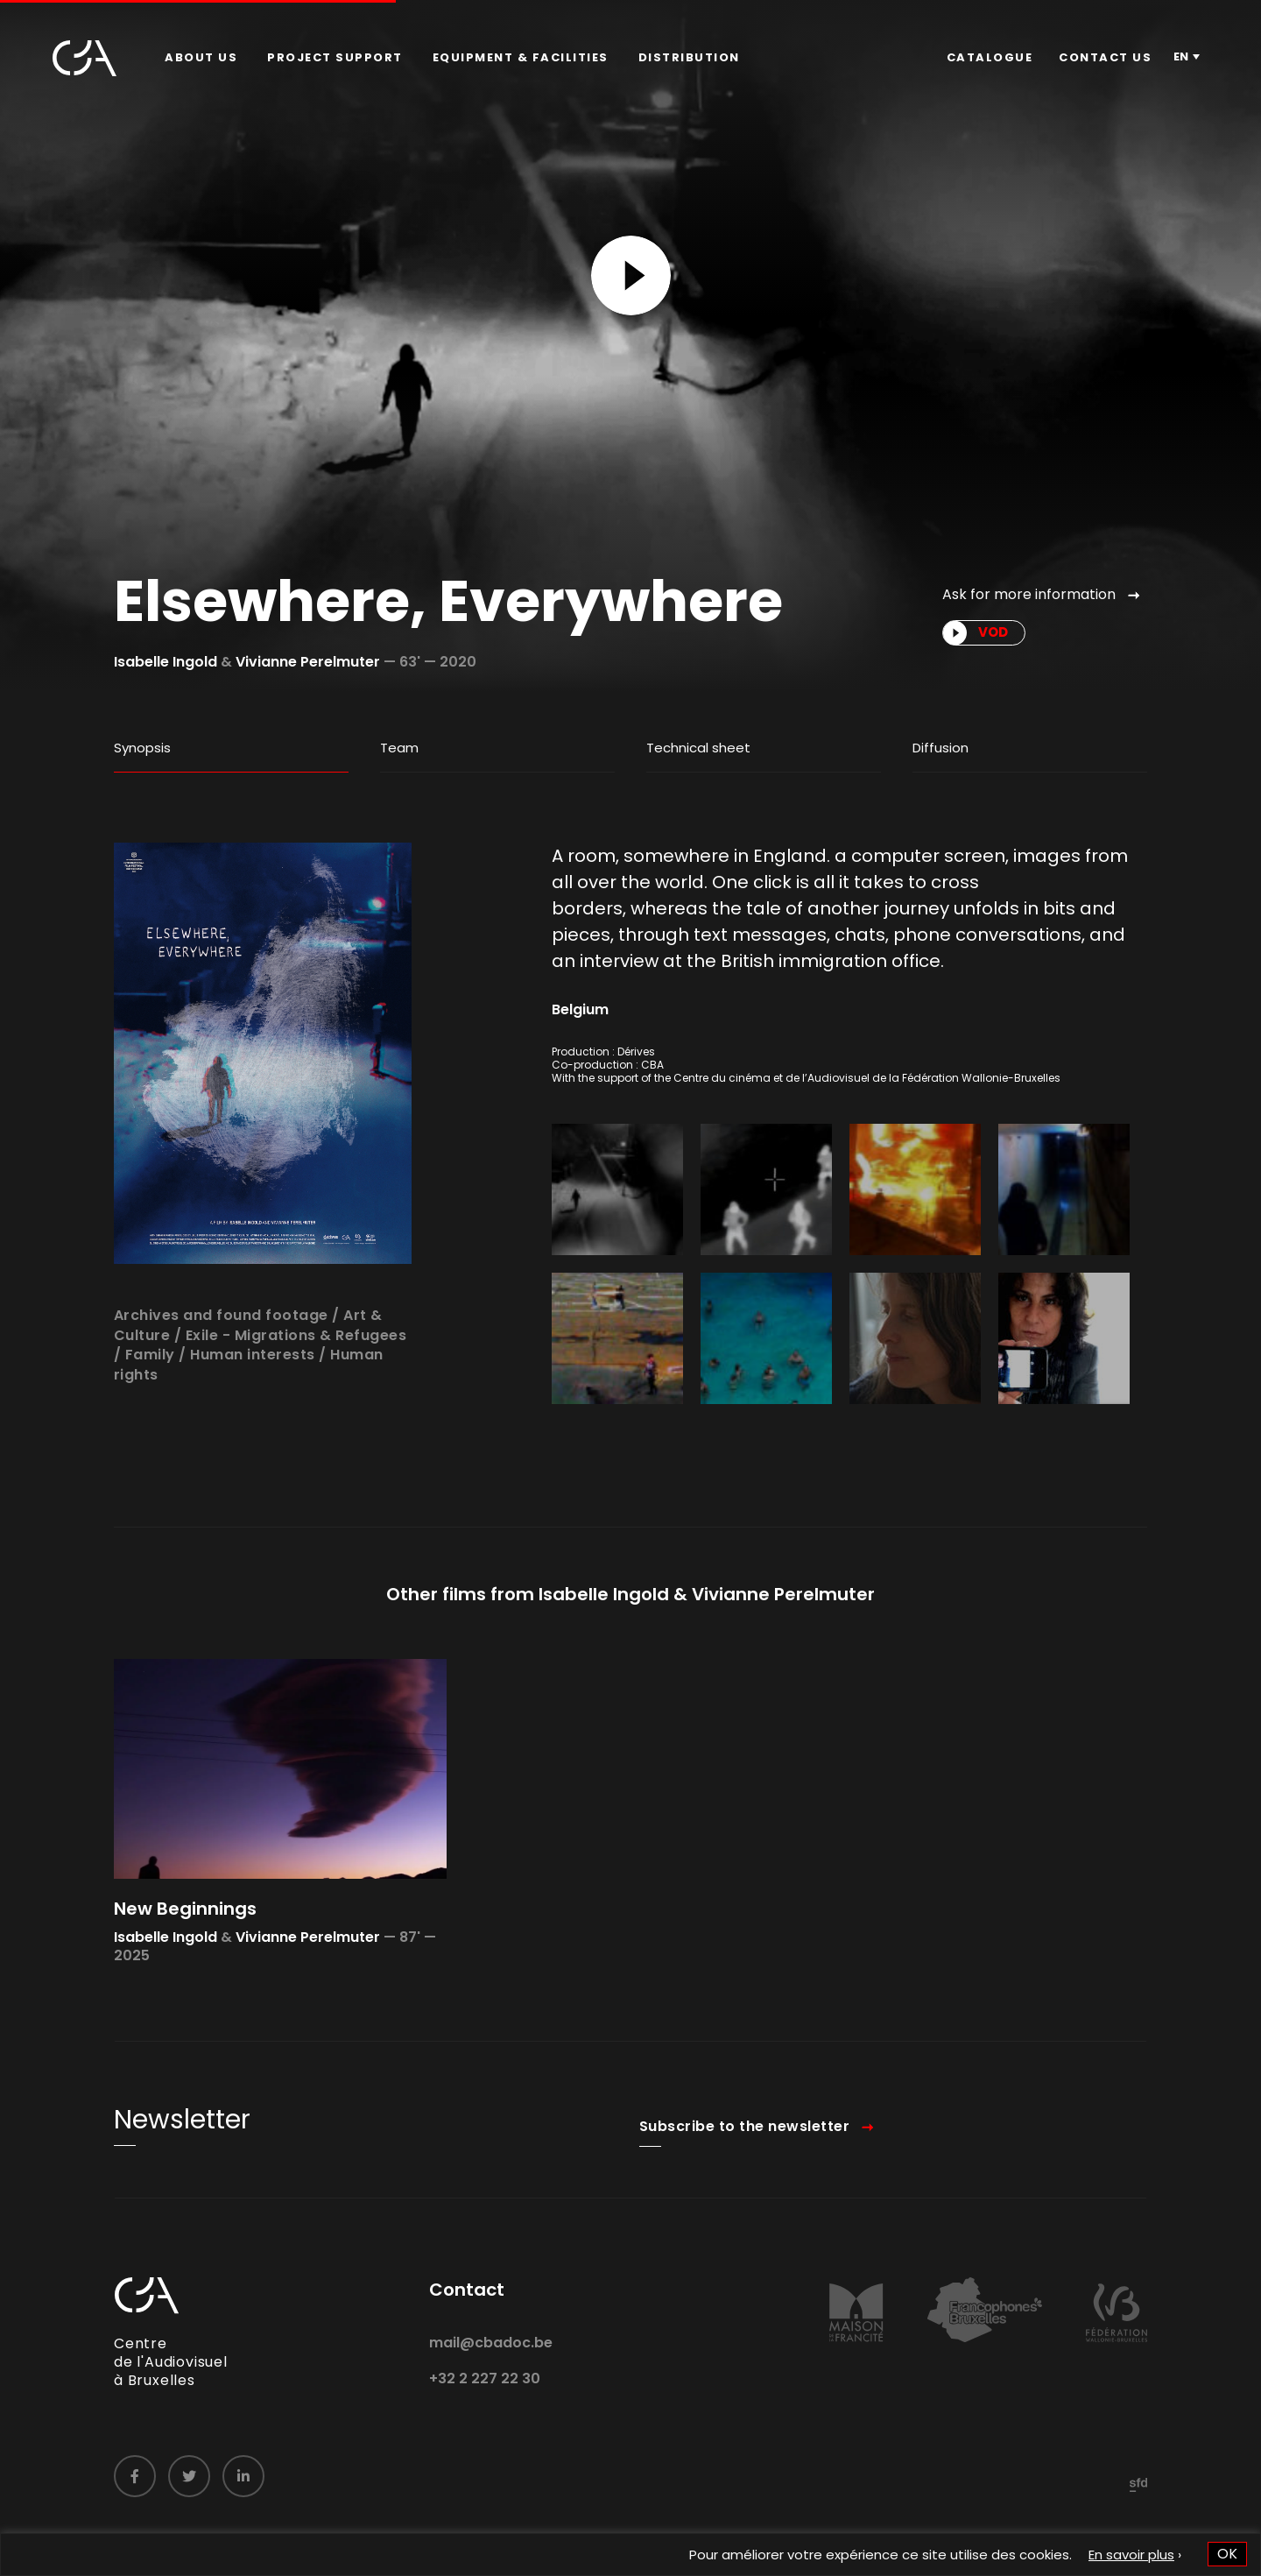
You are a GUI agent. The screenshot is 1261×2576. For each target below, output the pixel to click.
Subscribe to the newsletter (744, 2187)
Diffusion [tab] (940, 747)
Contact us (1105, 57)
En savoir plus (1131, 2554)
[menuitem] (200, 57)
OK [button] (1227, 2554)
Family (150, 1417)
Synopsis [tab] (142, 747)
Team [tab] (399, 747)
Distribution (689, 57)
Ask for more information (1029, 594)
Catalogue (990, 57)
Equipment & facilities (521, 57)
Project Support (335, 57)
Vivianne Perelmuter (308, 662)
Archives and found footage (221, 1377)
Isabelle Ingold (165, 662)
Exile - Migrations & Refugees (296, 1397)
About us (201, 57)
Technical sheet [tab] (698, 747)
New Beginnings (185, 1970)
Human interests (252, 1417)
